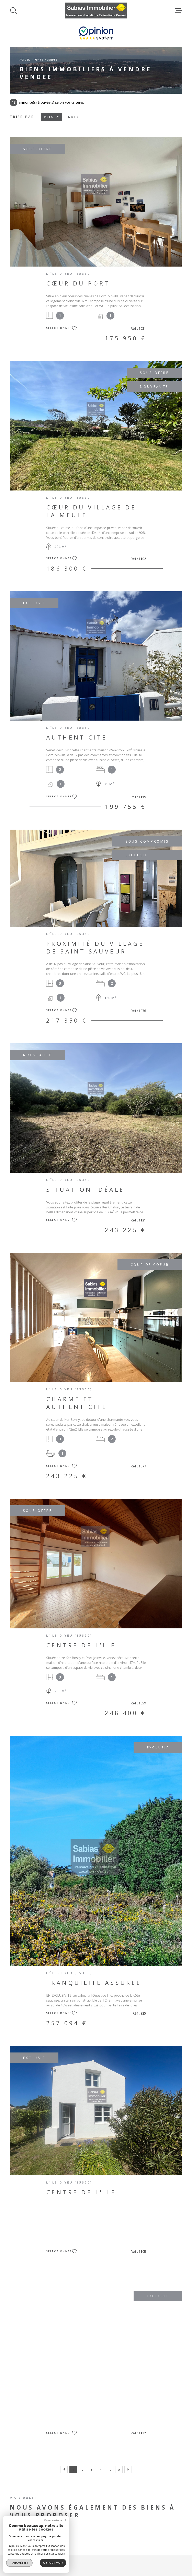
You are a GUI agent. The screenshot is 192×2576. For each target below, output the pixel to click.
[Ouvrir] (13, 10)
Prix (51, 117)
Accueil (25, 59)
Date (73, 117)
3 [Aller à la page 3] (91, 2469)
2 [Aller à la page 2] (82, 2469)
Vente (38, 59)
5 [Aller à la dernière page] (119, 2469)
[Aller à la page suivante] (128, 2469)
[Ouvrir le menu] (178, 10)
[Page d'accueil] (96, 10)
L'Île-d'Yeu (44, 2536)
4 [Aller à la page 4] (101, 2469)
